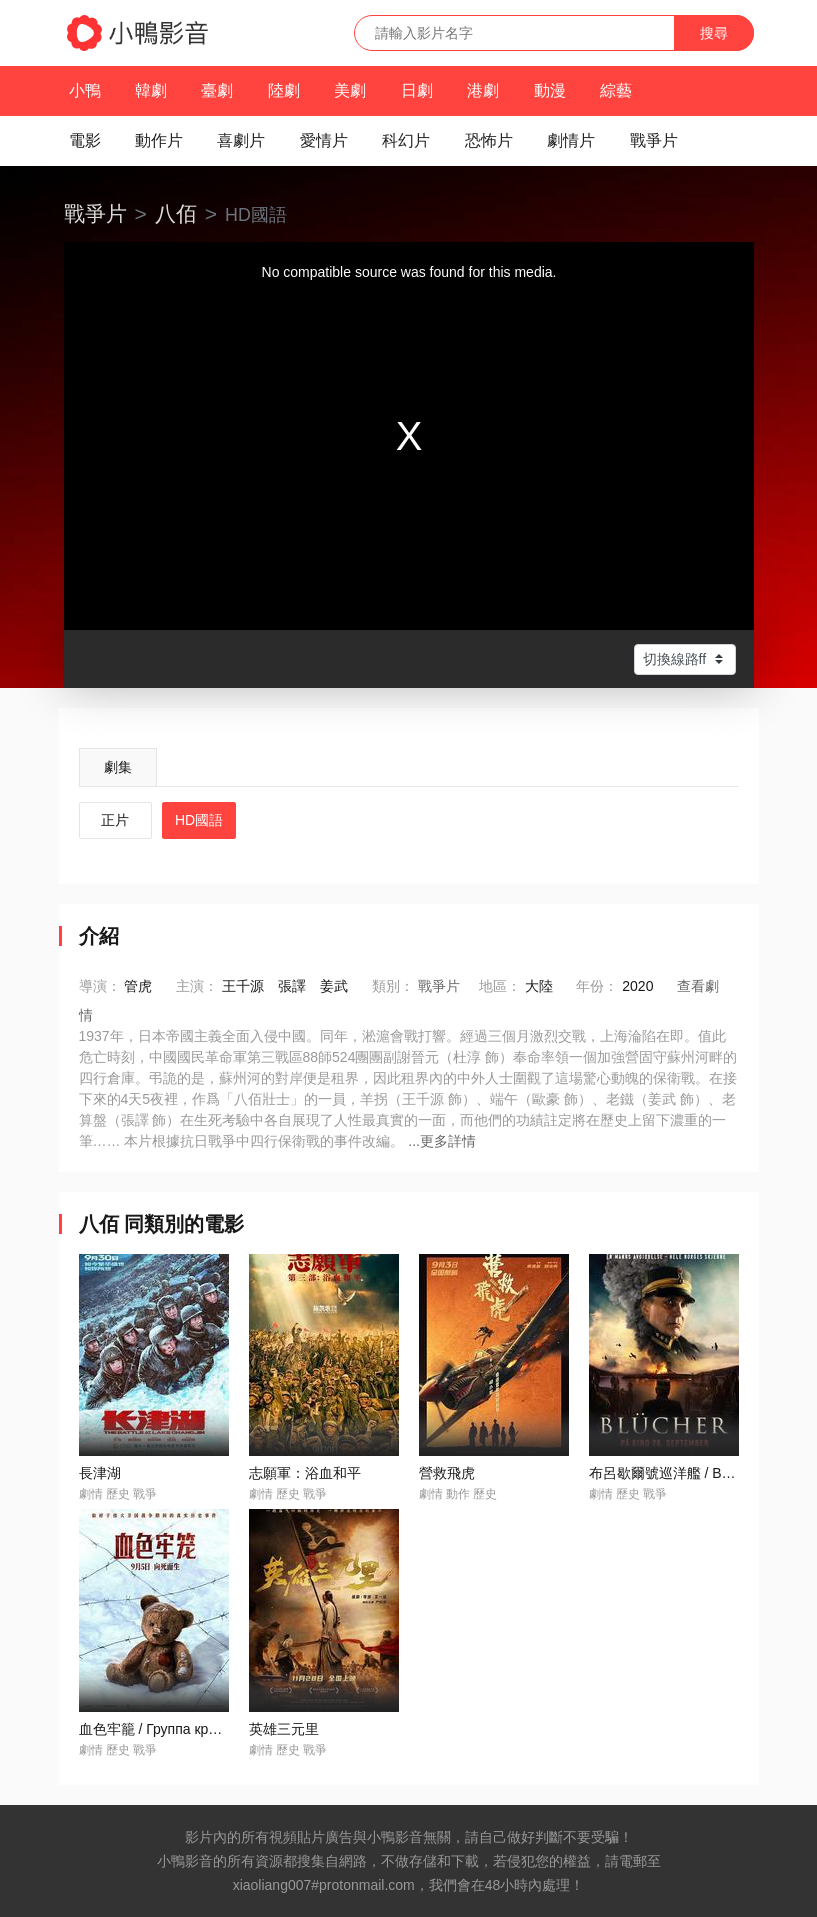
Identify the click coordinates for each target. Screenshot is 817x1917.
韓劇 (151, 90)
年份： (597, 986)
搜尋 (714, 33)
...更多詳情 (442, 1141)
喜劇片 (241, 140)
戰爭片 (654, 140)
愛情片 (324, 140)
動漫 (550, 90)
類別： (393, 986)
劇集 (118, 767)
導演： (100, 986)
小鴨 (85, 90)
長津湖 (100, 1473)
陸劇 (284, 90)
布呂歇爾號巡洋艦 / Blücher (674, 1473)
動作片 (159, 140)
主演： (197, 986)
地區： (500, 986)
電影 (85, 140)
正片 (115, 820)
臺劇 (217, 90)
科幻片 (406, 140)
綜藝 (616, 90)
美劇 (350, 90)
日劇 (417, 90)
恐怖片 (489, 140)
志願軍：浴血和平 (305, 1473)
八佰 (176, 213)
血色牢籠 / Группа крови (155, 1729)
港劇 (483, 90)
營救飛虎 (447, 1473)
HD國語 (199, 820)
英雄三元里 (284, 1729)
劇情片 (571, 140)
